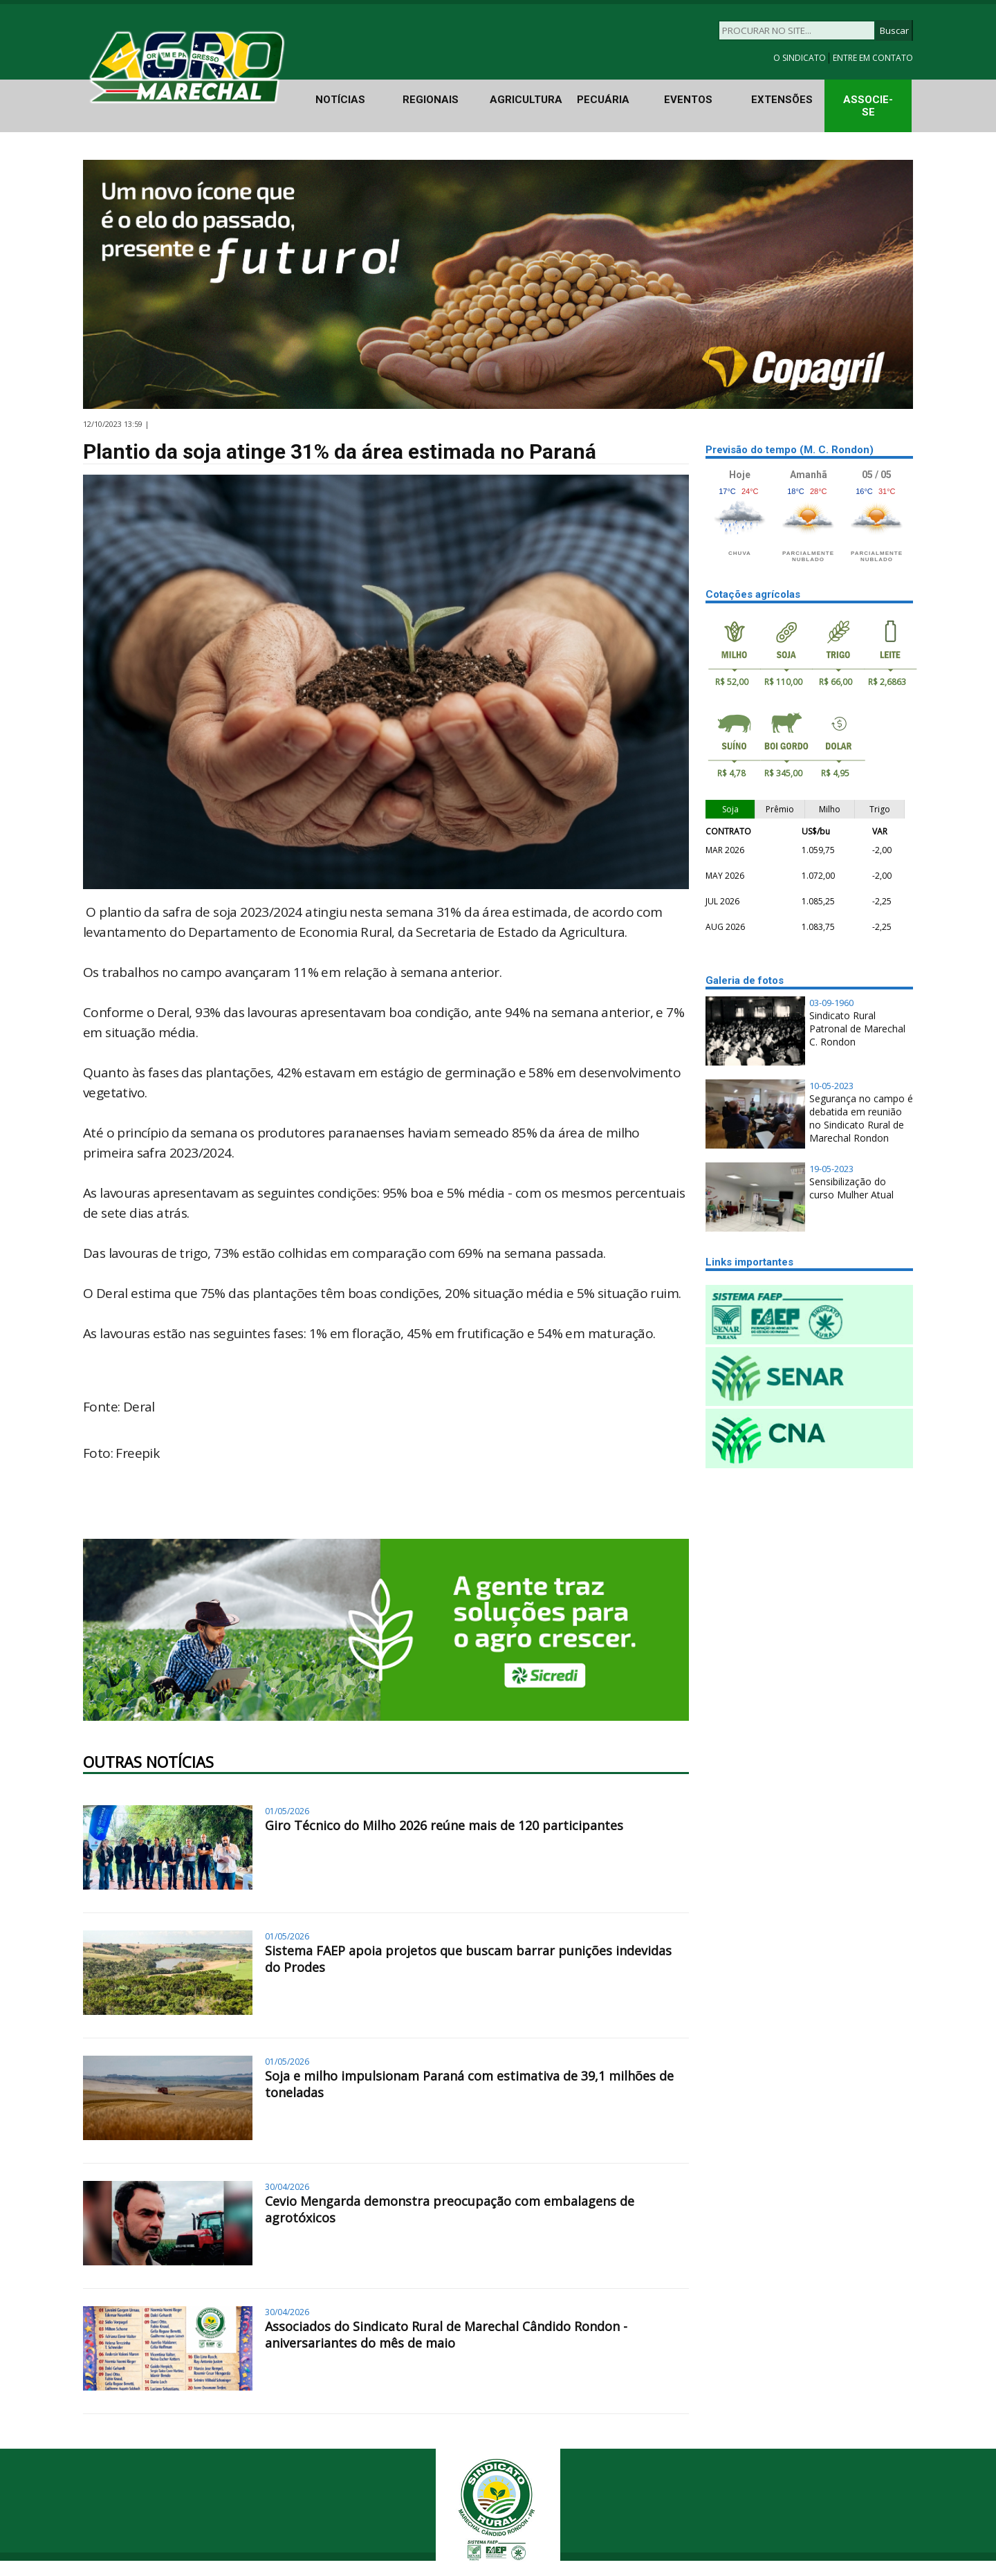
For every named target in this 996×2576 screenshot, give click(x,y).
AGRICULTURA (526, 99)
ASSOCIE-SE (868, 105)
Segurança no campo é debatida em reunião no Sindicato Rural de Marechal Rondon (861, 1118)
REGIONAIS (431, 99)
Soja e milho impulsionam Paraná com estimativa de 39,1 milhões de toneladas (469, 2084)
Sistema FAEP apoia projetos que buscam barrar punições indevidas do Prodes (468, 1958)
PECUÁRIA (603, 99)
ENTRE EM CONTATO (873, 58)
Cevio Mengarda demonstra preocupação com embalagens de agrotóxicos (449, 2209)
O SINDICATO (800, 58)
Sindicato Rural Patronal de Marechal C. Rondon (857, 1028)
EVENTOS (688, 99)
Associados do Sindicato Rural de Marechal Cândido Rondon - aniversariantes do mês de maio (446, 2334)
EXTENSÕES (782, 99)
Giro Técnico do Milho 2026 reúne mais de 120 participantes (444, 1825)
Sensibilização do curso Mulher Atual (851, 1188)
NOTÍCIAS (340, 99)
